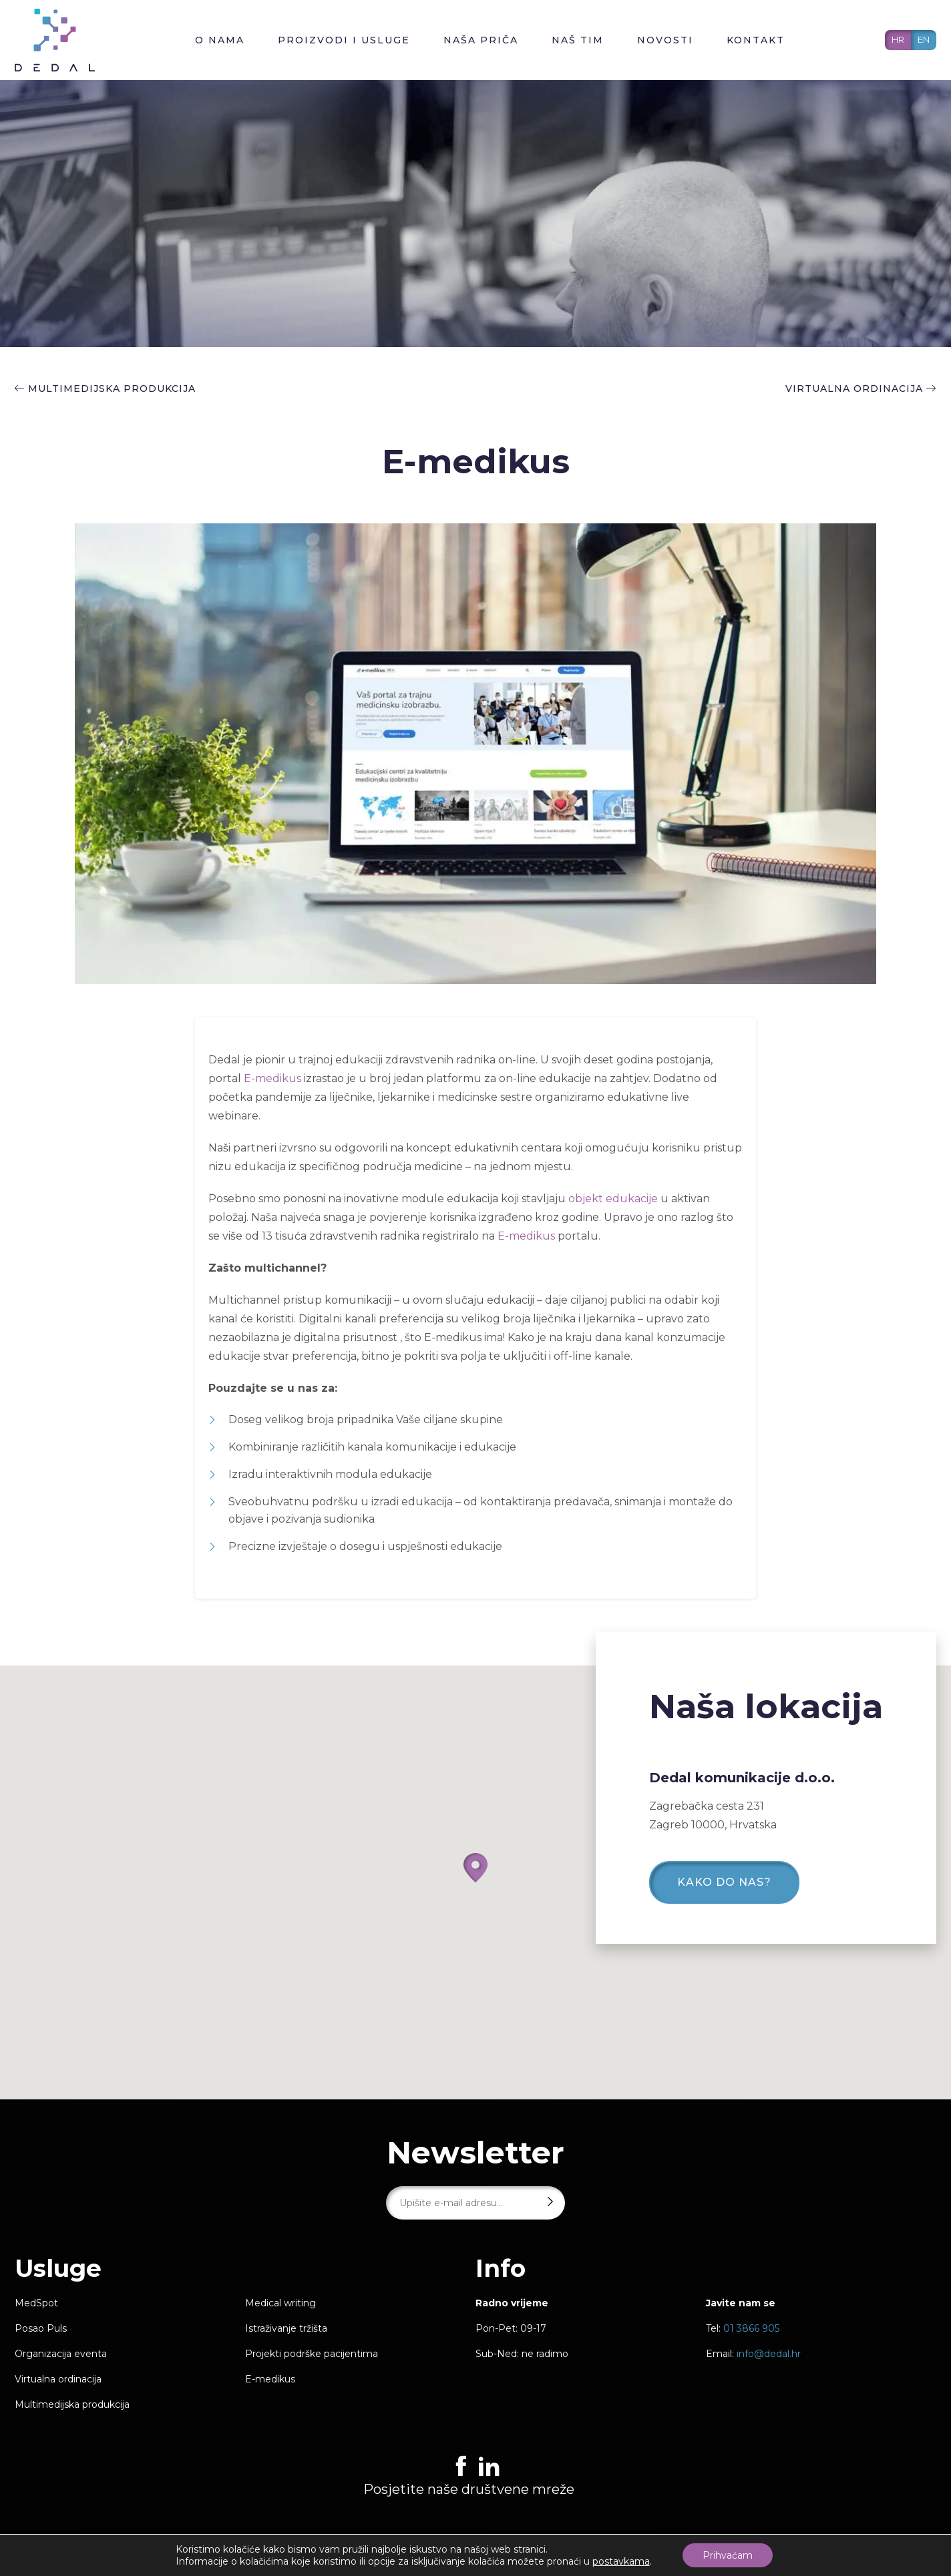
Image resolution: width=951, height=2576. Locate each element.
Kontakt (756, 40)
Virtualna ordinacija (860, 388)
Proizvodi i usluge (344, 40)
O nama (219, 40)
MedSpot (36, 2303)
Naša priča (480, 40)
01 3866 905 (751, 2328)
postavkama (621, 2561)
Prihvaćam (728, 2555)
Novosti (665, 40)
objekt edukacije (612, 1198)
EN (924, 39)
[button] (475, 1867)
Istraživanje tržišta (286, 2328)
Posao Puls (41, 2328)
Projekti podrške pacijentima (311, 2354)
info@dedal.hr (769, 2354)
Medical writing (280, 2303)
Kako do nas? (724, 1882)
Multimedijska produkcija (112, 388)
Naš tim (578, 40)
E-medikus (272, 1078)
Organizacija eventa (61, 2354)
